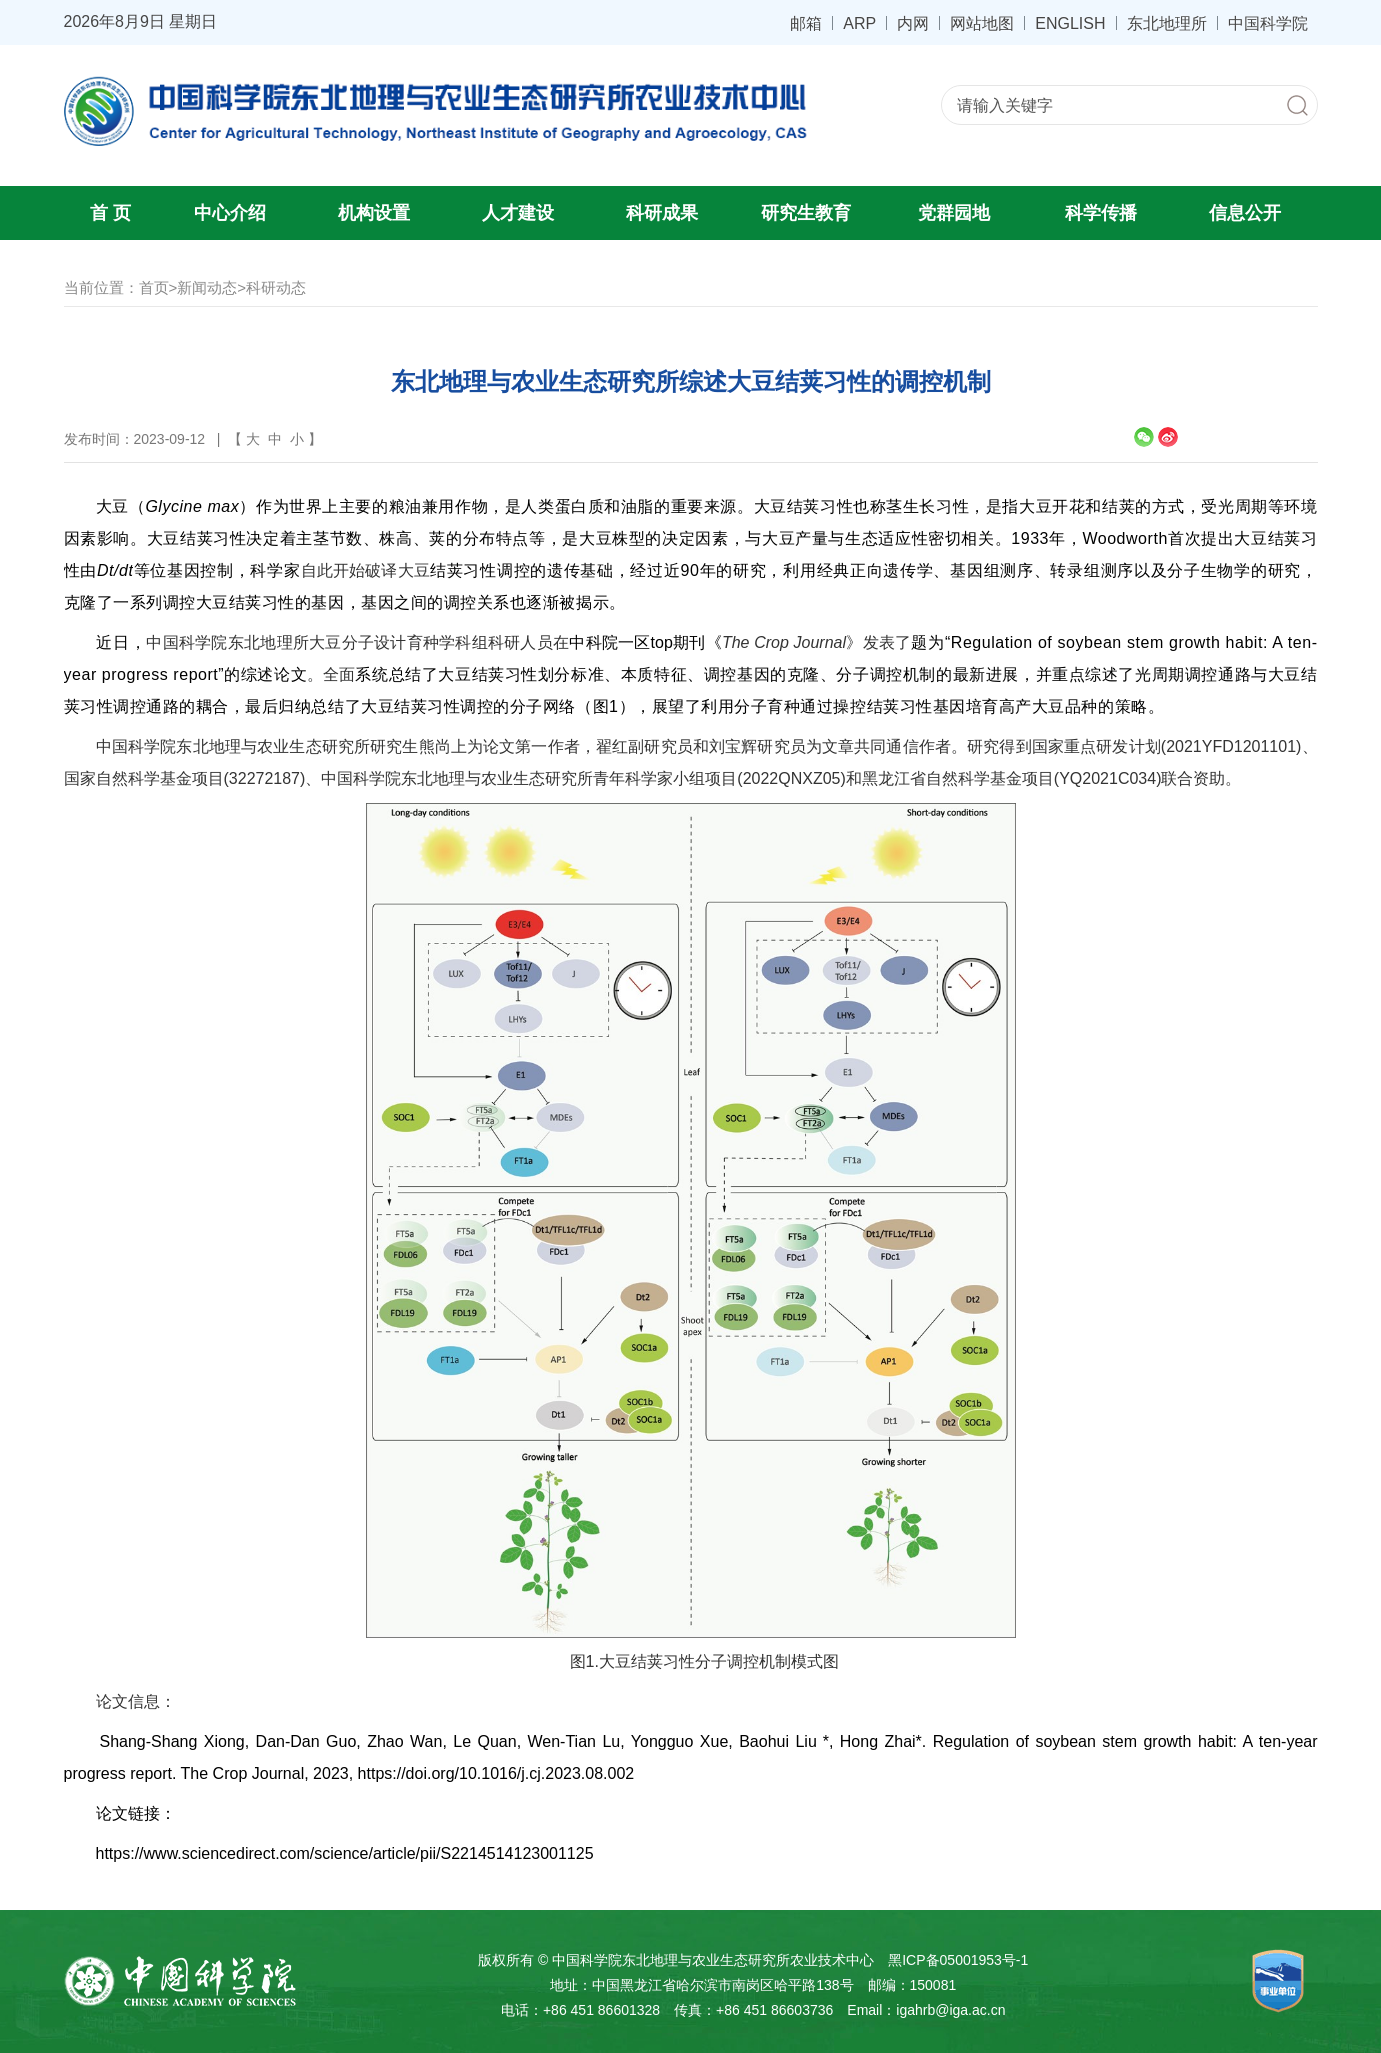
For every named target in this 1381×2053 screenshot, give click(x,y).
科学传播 (1101, 213)
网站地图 (982, 23)
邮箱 (806, 23)
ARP (859, 23)
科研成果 (662, 213)
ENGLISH (1070, 23)
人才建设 (518, 213)
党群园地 (954, 213)
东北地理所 (1167, 23)
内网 (913, 23)
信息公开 (1245, 213)
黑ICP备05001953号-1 (958, 1960)
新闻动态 (207, 287)
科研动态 (276, 287)
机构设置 (374, 213)
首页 (154, 287)
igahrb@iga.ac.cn (950, 2010)
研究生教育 (806, 213)
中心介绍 (230, 213)
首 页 (110, 213)
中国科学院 (1268, 23)
